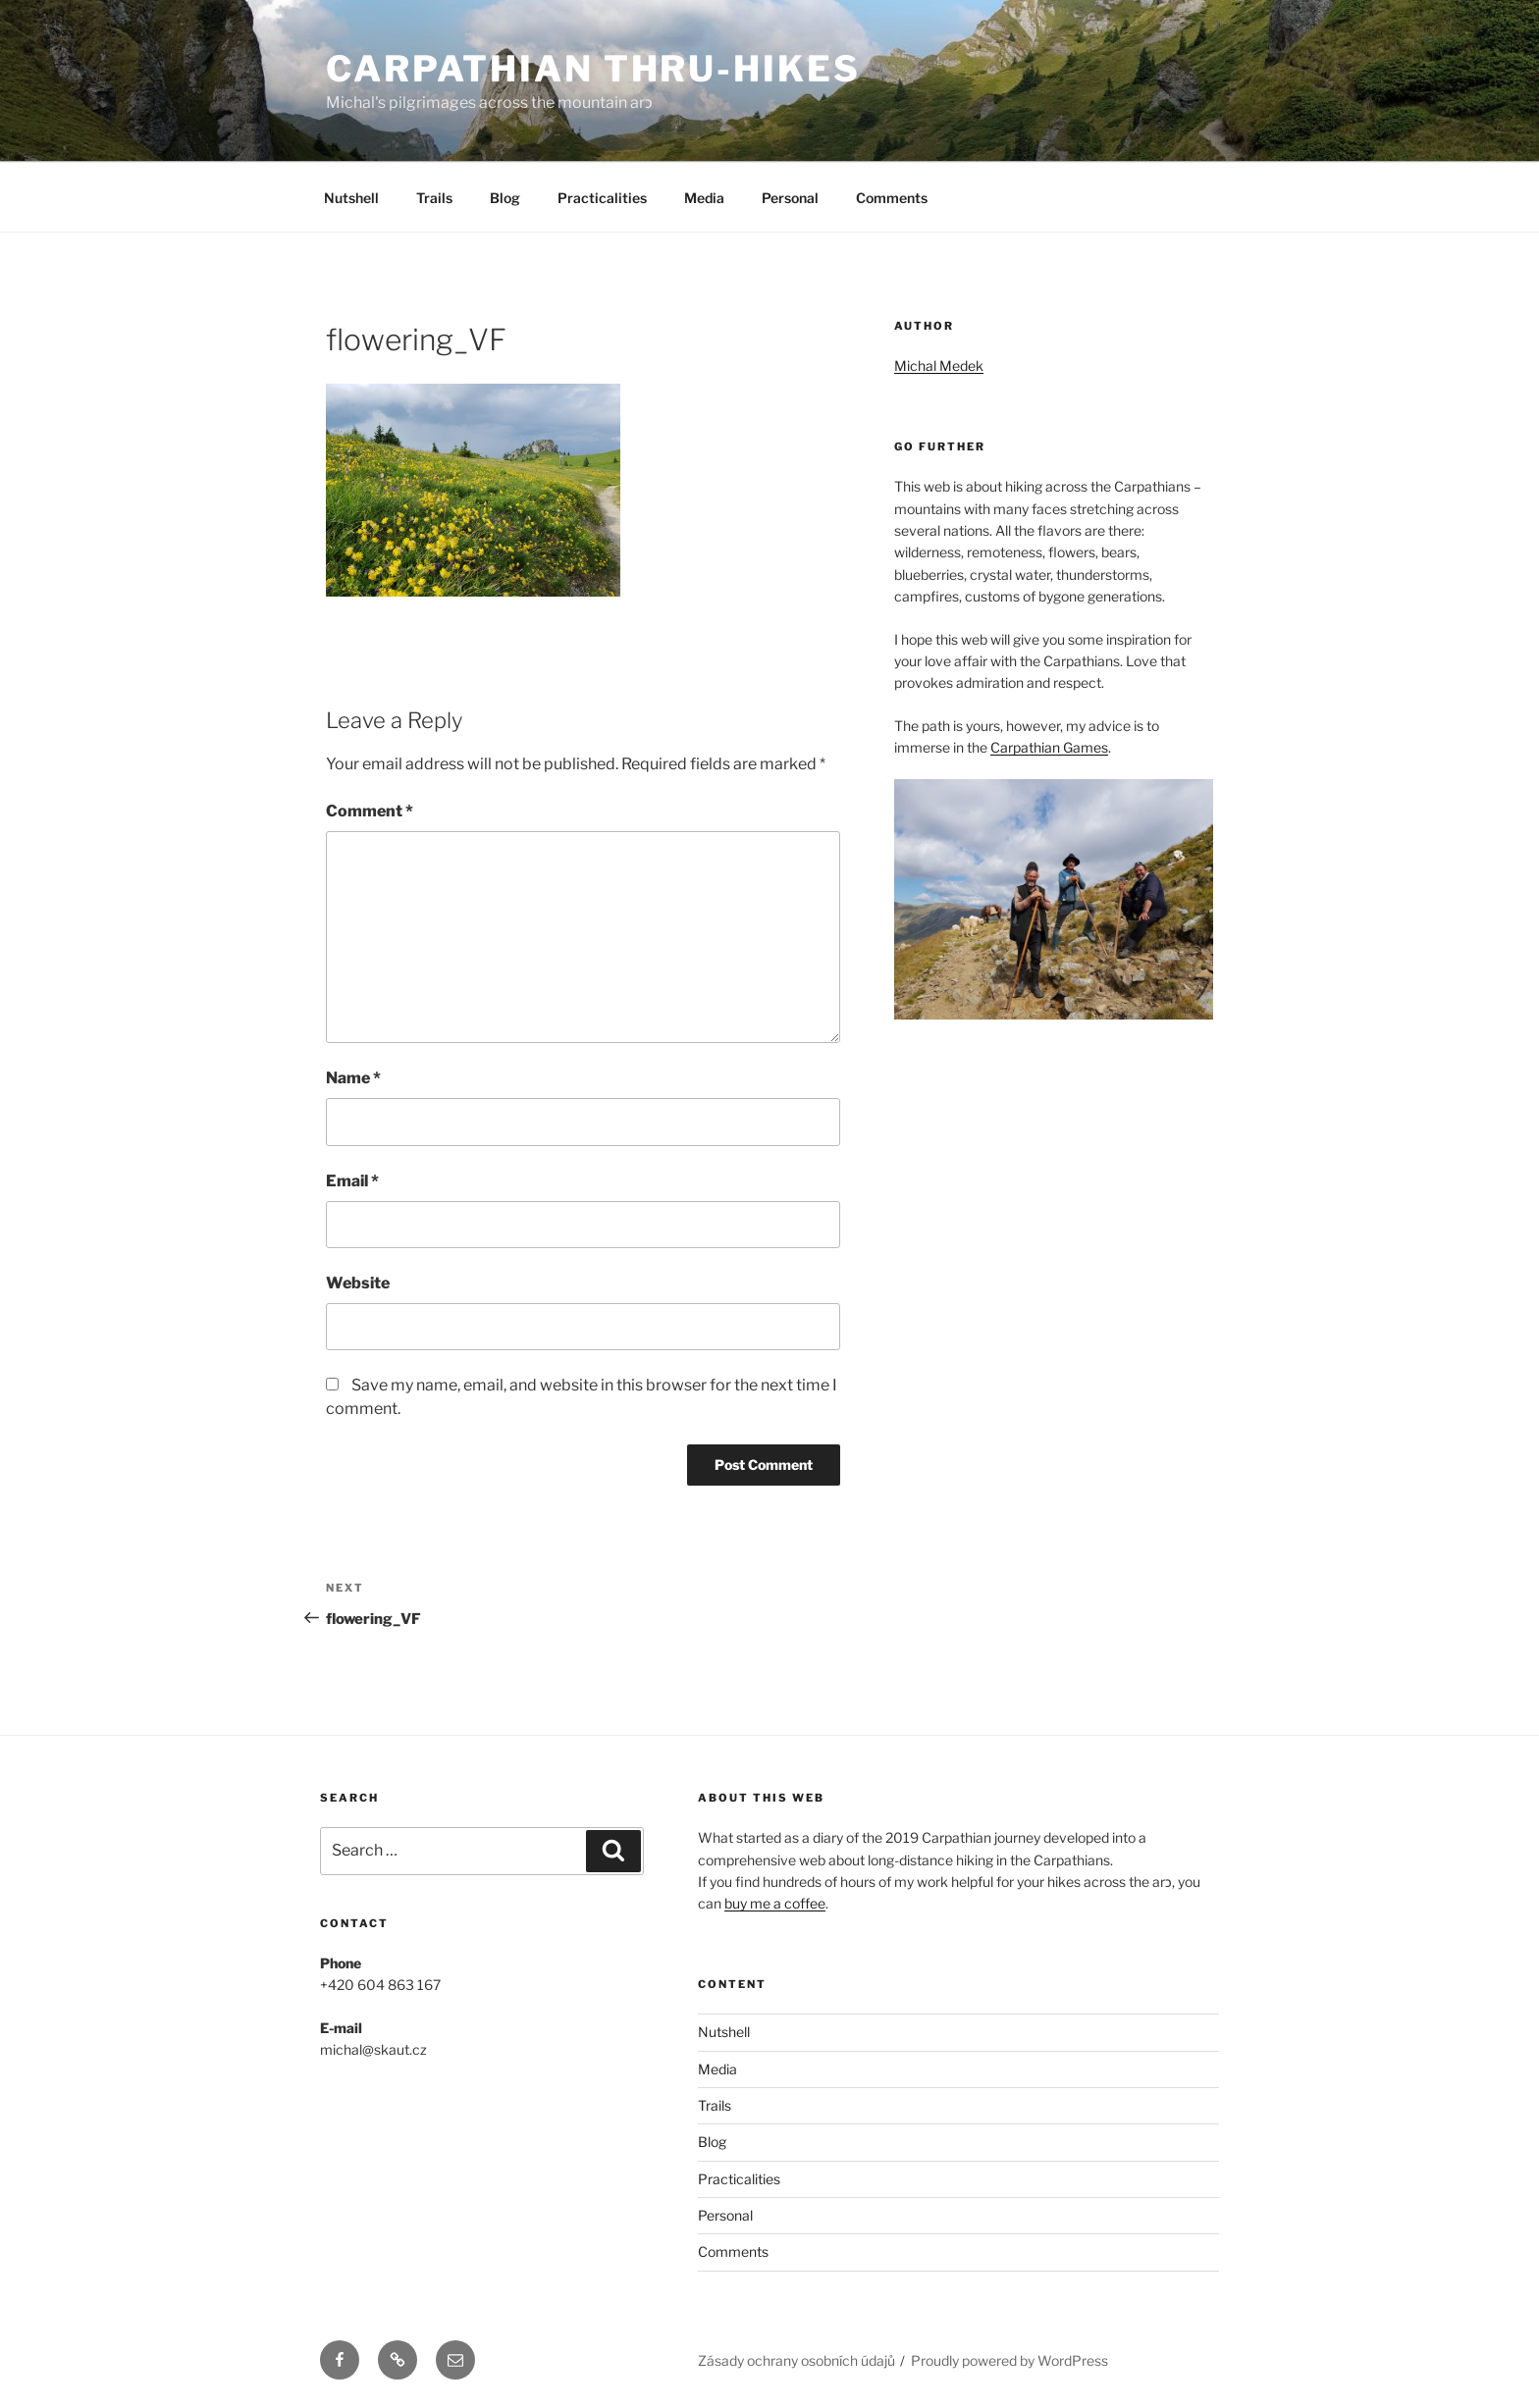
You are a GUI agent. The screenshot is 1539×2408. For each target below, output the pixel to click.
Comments (892, 197)
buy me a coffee (774, 1903)
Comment (369, 811)
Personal (790, 197)
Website (358, 1283)
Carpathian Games (1049, 747)
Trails (434, 197)
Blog (505, 197)
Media (704, 197)
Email (352, 1181)
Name (353, 1078)
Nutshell (351, 197)
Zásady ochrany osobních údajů (796, 2360)
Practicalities (602, 197)
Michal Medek (938, 365)
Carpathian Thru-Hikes (593, 68)
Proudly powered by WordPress (1009, 2360)
